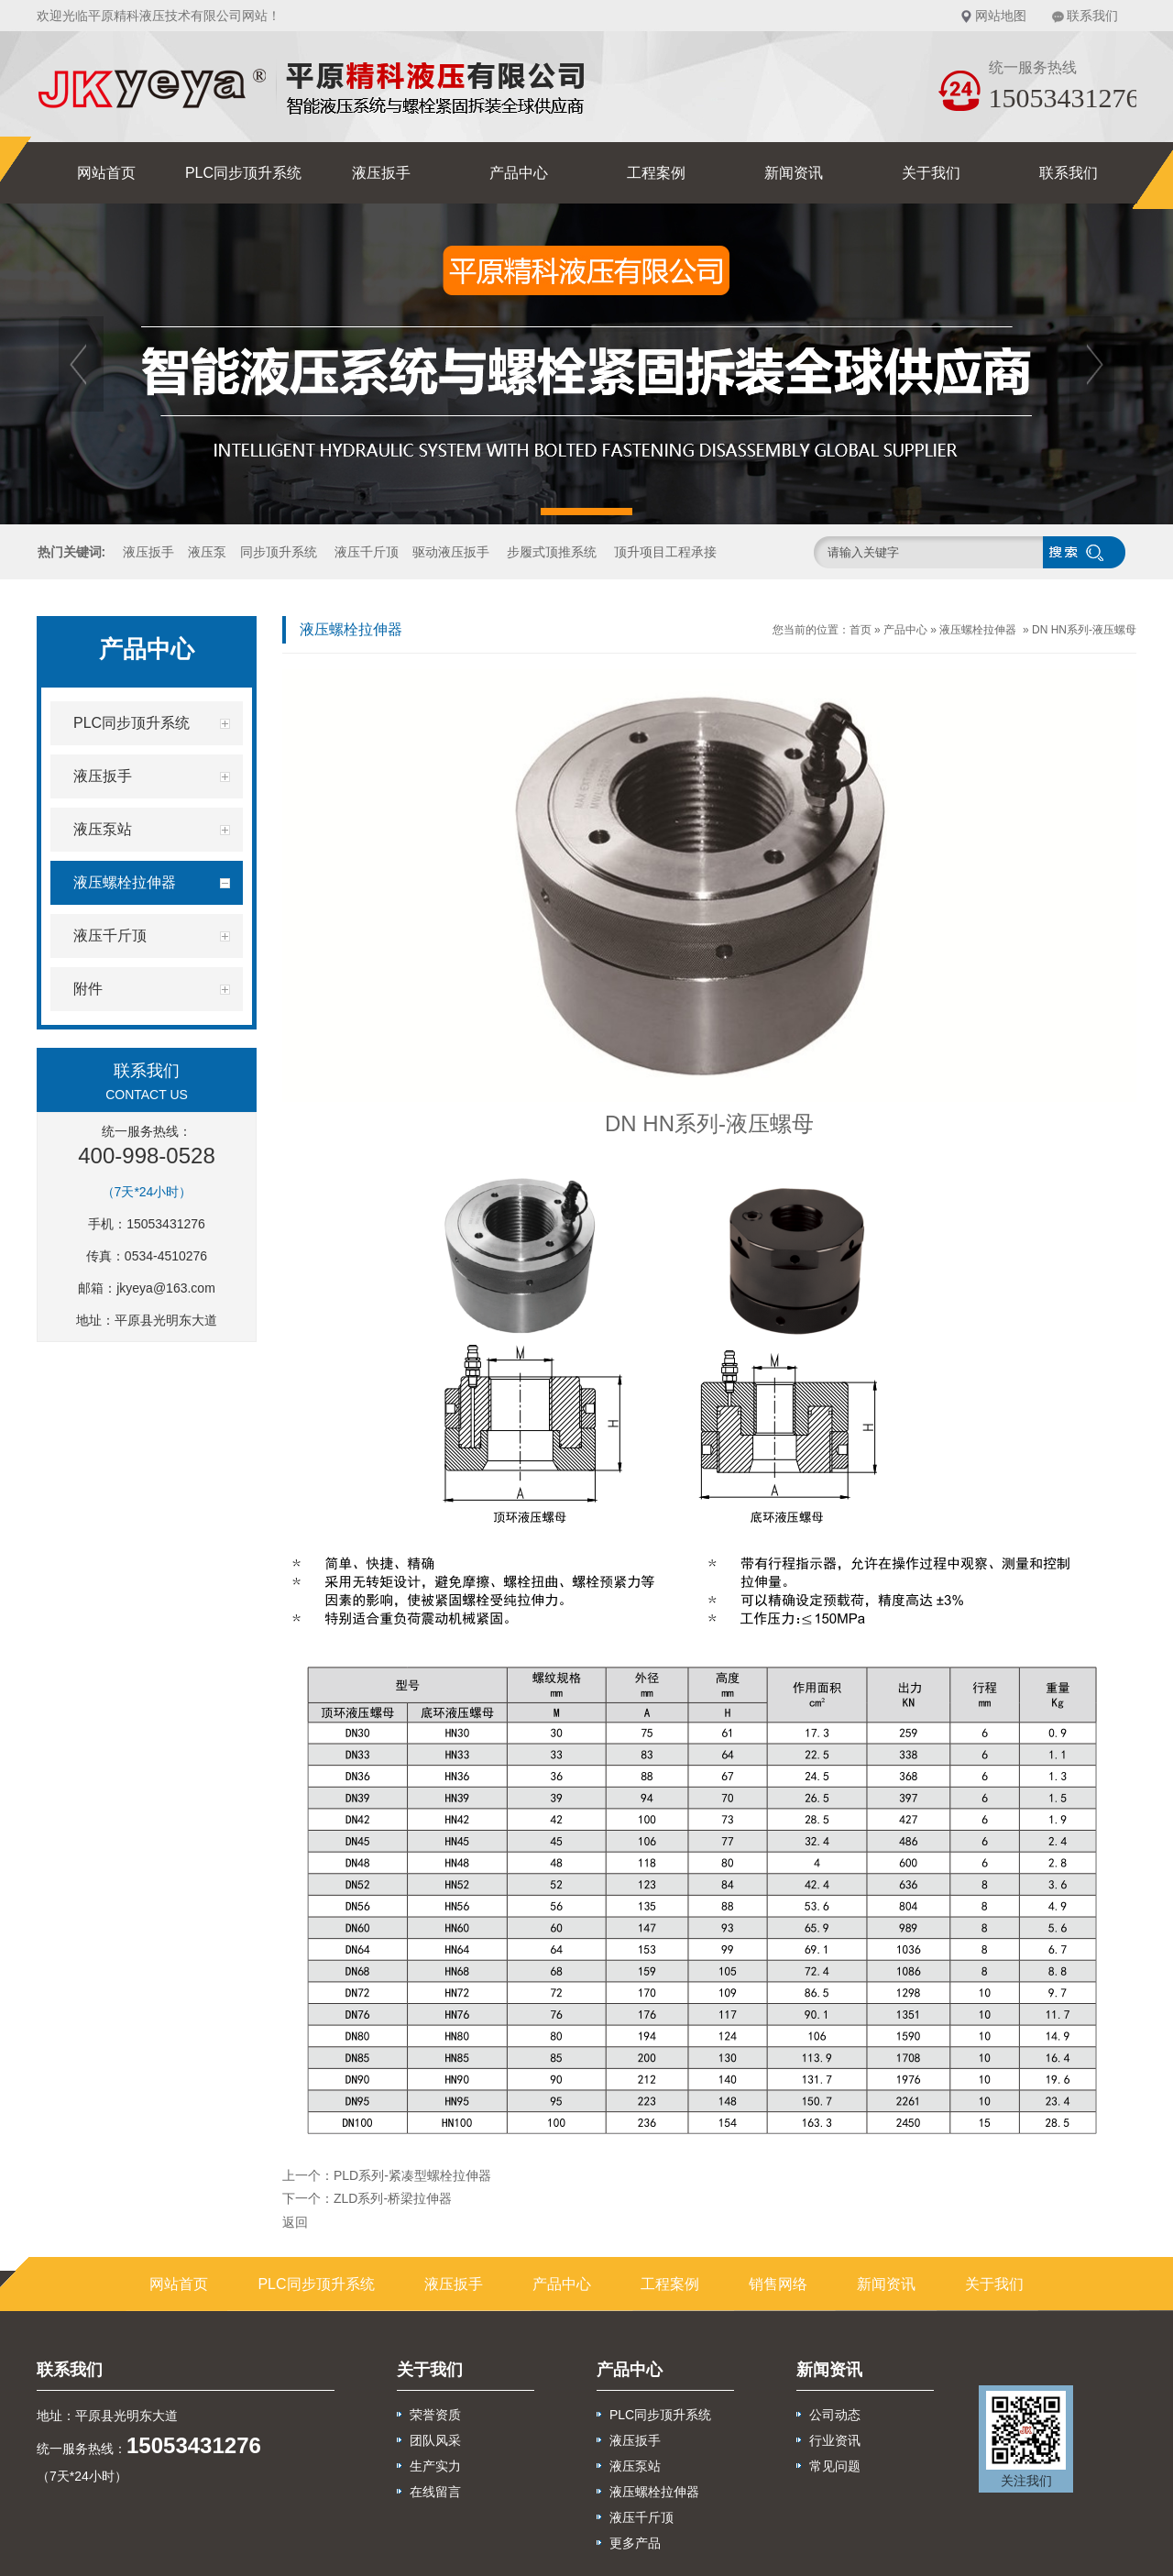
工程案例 (656, 173)
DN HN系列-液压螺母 (1084, 629)
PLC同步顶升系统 (243, 173)
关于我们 (931, 173)
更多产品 (635, 2543)
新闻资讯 (793, 173)
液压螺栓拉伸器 (977, 629)
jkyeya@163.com (165, 1288)
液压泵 (207, 552)
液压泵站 (635, 2466)
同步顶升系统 (278, 552)
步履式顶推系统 (552, 552)
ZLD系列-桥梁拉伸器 (393, 2198)
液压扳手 (381, 173)
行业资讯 (835, 2440)
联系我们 (1092, 15)
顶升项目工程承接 (665, 552)
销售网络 (778, 2284)
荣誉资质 (435, 2414)
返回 (295, 2222)
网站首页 (106, 173)
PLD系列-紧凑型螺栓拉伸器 (412, 2175)
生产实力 (435, 2466)
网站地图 (1000, 15)
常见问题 (835, 2466)
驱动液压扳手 (450, 552)
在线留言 (435, 2491)
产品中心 (518, 173)
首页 (861, 629)
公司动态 (835, 2414)
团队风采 (435, 2440)
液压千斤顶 (366, 552)
